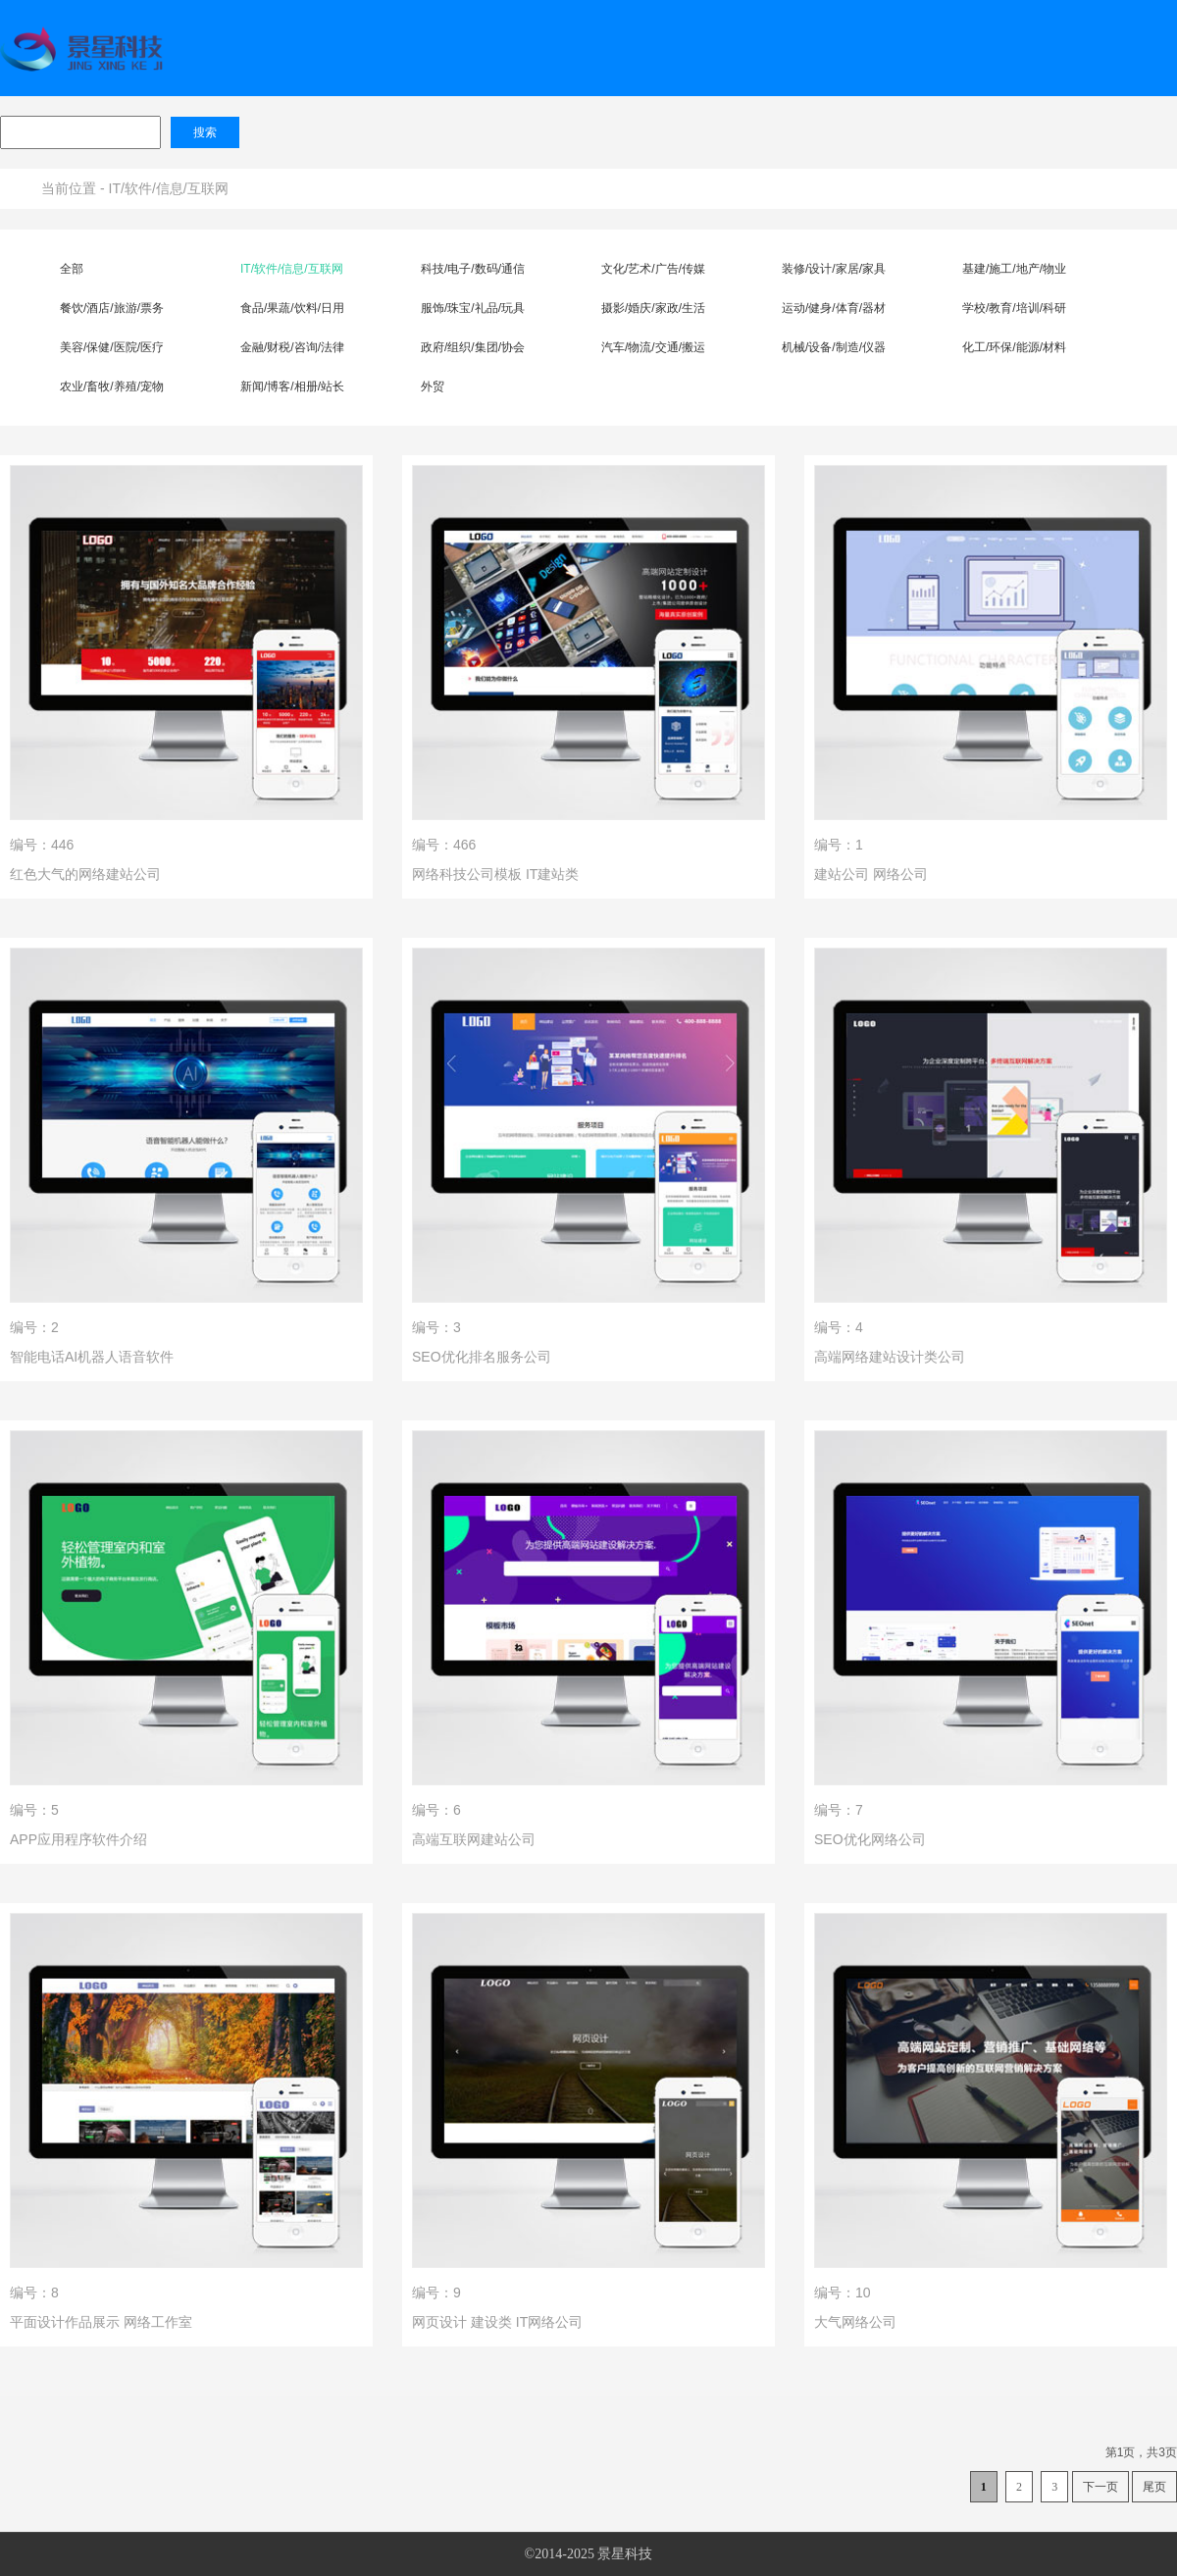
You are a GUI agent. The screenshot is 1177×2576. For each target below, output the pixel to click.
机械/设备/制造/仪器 (834, 347)
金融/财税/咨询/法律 (292, 347)
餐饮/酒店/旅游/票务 (112, 308)
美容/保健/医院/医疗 (112, 347)
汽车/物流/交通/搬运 (653, 347)
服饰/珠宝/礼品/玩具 (473, 308)
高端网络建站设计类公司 (889, 1357)
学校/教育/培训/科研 (1014, 308)
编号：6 (436, 1810)
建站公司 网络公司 (871, 874)
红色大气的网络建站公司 (85, 874)
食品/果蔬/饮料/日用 (292, 308)
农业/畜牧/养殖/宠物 (112, 386)
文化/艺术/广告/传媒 (653, 269)
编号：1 (838, 844)
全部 (71, 269)
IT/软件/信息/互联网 (169, 188)
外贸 (432, 386)
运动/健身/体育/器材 (834, 308)
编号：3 (436, 1327)
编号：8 (34, 2292)
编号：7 (838, 1810)
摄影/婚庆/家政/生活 (653, 308)
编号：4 (838, 1327)
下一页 (1100, 2487)
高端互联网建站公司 (474, 1839)
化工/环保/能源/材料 (1014, 347)
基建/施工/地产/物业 (1014, 269)
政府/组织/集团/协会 (473, 347)
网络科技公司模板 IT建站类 (495, 874)
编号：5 (34, 1810)
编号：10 (842, 2292)
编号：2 (34, 1327)
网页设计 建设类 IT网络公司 (497, 2322)
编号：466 (444, 844)
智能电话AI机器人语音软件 (92, 1357)
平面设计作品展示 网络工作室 (101, 2322)
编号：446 (42, 844)
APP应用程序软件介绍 (78, 1839)
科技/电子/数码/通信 (473, 269)
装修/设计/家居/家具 (834, 269)
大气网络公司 (855, 2322)
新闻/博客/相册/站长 (292, 386)
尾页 (1154, 2487)
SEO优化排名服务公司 (481, 1357)
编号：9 (436, 2292)
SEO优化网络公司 (870, 1839)
